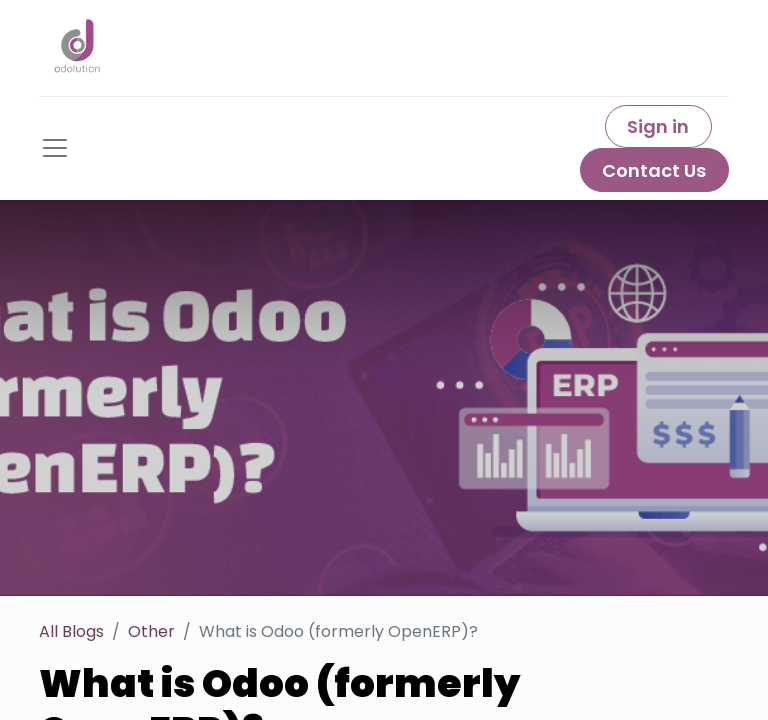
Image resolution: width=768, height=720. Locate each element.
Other (151, 631)
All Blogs (71, 631)
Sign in (658, 126)
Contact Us (654, 170)
